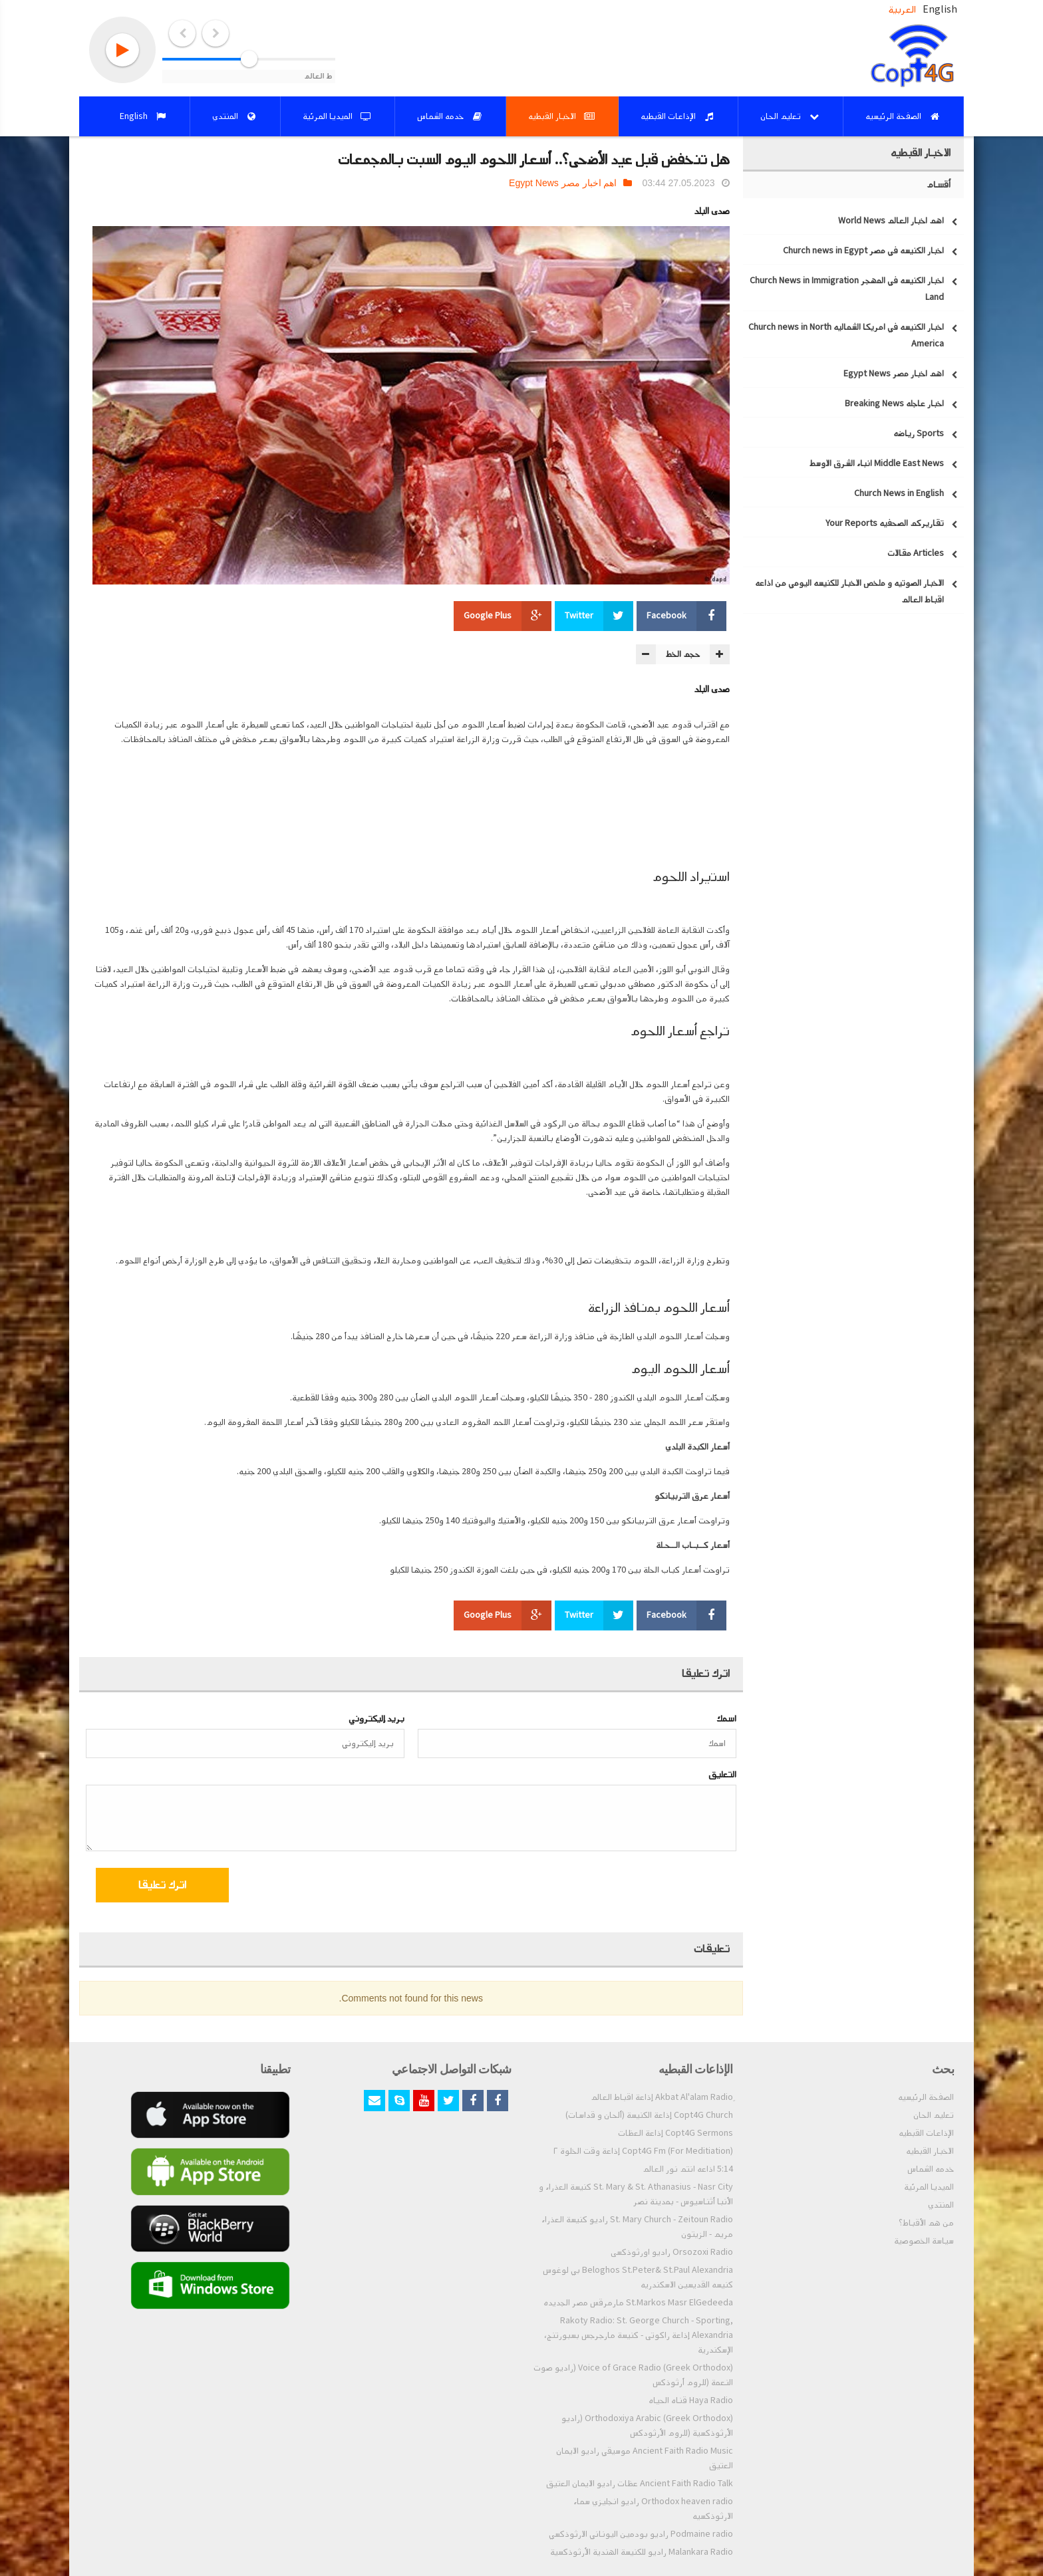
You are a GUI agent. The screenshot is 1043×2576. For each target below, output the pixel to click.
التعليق (722, 1774)
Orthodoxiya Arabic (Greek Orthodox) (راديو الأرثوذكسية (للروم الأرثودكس (647, 2425)
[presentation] (628, 1887)
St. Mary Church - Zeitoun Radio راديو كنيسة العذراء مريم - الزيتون (637, 2227)
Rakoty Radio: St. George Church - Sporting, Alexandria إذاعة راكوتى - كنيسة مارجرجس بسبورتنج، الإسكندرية (638, 2335)
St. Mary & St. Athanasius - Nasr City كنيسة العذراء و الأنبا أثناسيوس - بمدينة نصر (636, 2194)
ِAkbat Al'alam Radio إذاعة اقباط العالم (662, 2097)
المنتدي (941, 2205)
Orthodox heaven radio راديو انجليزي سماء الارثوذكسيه (653, 2509)
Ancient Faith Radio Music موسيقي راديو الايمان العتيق (644, 2458)
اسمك (726, 1718)
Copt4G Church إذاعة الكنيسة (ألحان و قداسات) (649, 2115)
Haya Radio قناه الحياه (691, 2400)
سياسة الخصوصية (924, 2241)
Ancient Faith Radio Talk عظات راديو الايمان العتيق (639, 2484)
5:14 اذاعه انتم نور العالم (688, 2169)
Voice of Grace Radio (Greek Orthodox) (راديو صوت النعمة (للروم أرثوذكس (633, 2375)
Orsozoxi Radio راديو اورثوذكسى (672, 2252)
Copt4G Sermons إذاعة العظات (675, 2133)
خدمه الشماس (930, 2169)
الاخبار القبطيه (930, 2151)
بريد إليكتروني (376, 1718)
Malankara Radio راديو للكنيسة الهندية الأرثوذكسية (641, 2552)
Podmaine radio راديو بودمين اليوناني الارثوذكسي (641, 2534)
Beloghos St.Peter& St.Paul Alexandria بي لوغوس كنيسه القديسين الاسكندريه (638, 2277)
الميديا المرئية (929, 2187)
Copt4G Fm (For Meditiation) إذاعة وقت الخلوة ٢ (643, 2151)
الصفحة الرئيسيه (926, 2097)
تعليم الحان (933, 2115)
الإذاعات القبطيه (926, 2133)
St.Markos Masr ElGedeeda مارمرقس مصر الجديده (638, 2303)
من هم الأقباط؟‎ (926, 2223)
